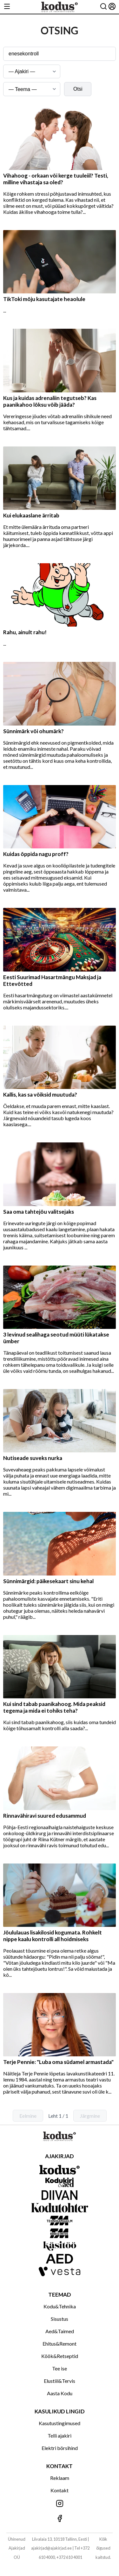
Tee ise (59, 2368)
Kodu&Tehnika (59, 2306)
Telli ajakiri (59, 2435)
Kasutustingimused (59, 2423)
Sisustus (59, 2319)
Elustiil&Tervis (59, 2381)
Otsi (77, 89)
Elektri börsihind (60, 2448)
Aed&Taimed (59, 2331)
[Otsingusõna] (59, 54)
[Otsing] (103, 7)
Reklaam (59, 2478)
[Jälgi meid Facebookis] (59, 2519)
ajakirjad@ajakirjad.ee (51, 2548)
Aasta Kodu (59, 2393)
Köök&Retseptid (59, 2356)
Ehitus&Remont (59, 2344)
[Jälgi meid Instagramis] (59, 2504)
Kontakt (59, 2490)
